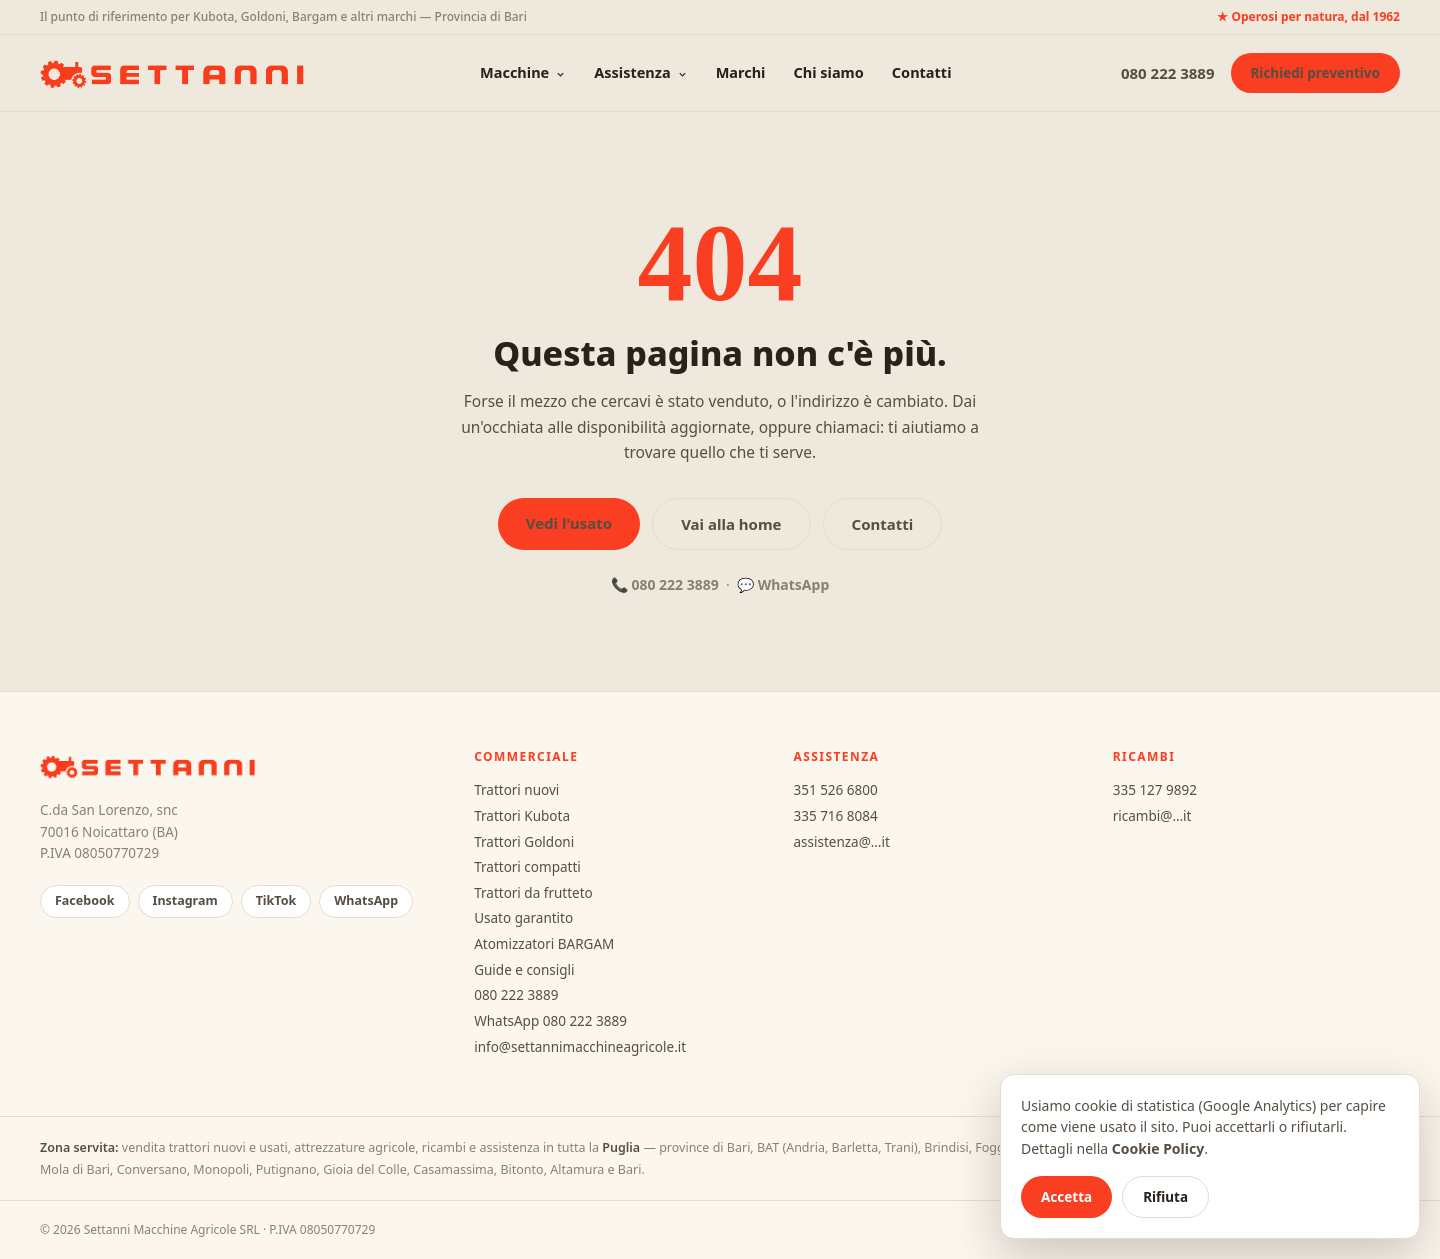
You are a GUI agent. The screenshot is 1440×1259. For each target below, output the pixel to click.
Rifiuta (1165, 1197)
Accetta (1066, 1197)
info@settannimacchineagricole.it (580, 1047)
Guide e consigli (524, 970)
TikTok (276, 900)
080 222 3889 (1168, 73)
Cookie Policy (1158, 1148)
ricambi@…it (1152, 816)
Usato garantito (523, 918)
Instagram (185, 900)
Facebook (85, 900)
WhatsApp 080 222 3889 (550, 1021)
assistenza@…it (841, 842)
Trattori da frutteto (533, 893)
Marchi (741, 72)
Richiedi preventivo (1315, 73)
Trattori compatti (527, 867)
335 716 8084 (835, 816)
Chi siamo (828, 72)
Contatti (922, 72)
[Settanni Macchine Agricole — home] (175, 73)
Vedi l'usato (569, 523)
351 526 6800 (835, 790)
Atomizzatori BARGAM (544, 944)
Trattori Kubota (522, 816)
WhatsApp (794, 584)
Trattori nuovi (516, 790)
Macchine (523, 72)
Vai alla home (731, 524)
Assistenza (640, 72)
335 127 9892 (1155, 790)
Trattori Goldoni (524, 842)
